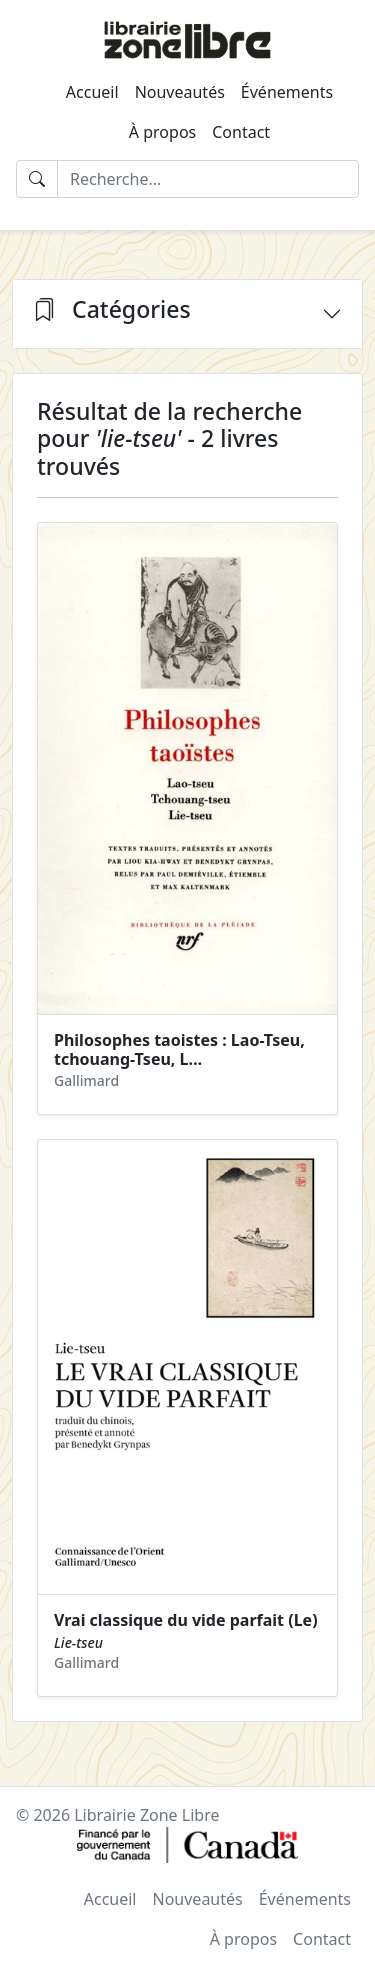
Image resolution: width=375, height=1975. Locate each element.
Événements (287, 92)
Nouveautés (180, 92)
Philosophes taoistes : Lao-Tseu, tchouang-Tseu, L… (179, 1049)
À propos (162, 132)
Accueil (92, 92)
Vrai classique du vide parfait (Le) (186, 1620)
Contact (241, 132)
